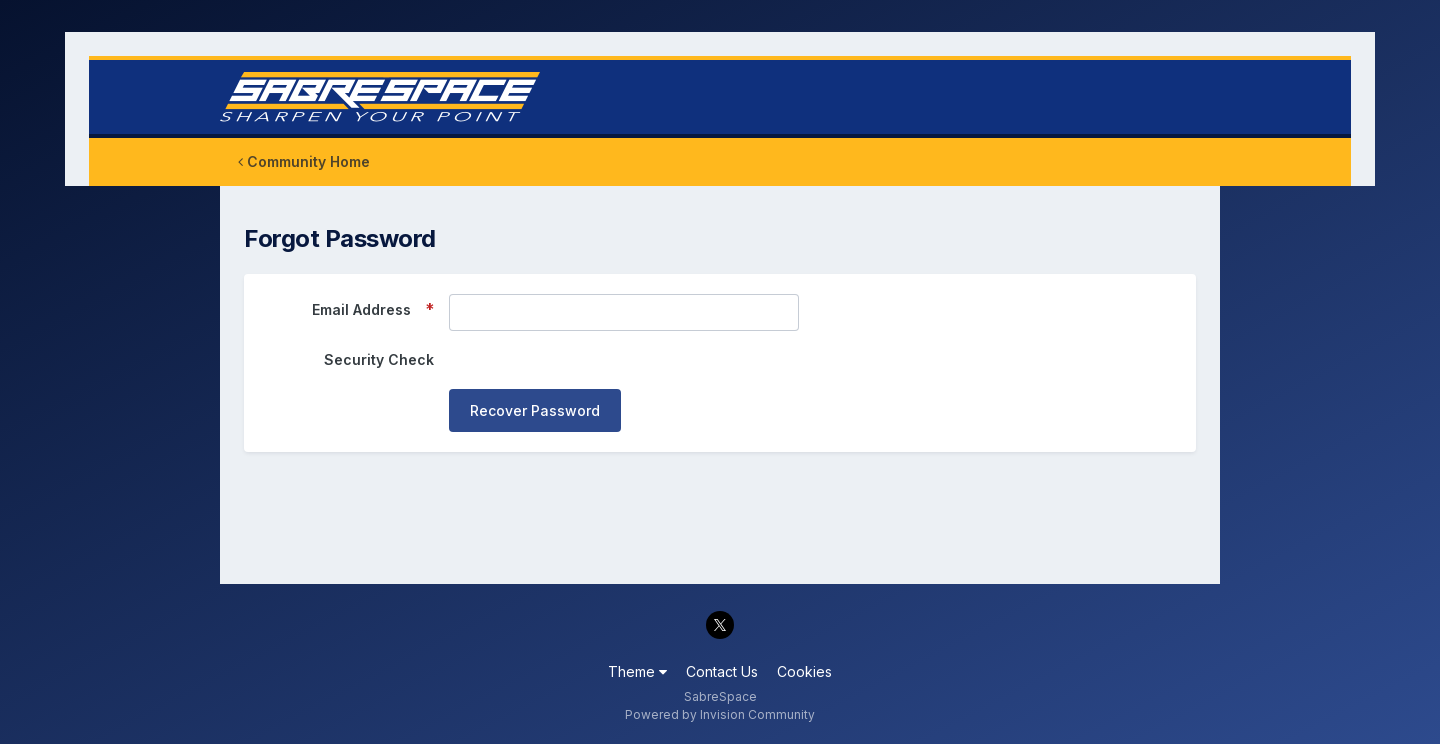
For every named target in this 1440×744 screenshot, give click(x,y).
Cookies (804, 671)
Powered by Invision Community (720, 714)
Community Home (304, 161)
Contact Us (722, 671)
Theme (637, 671)
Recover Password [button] (535, 410)
